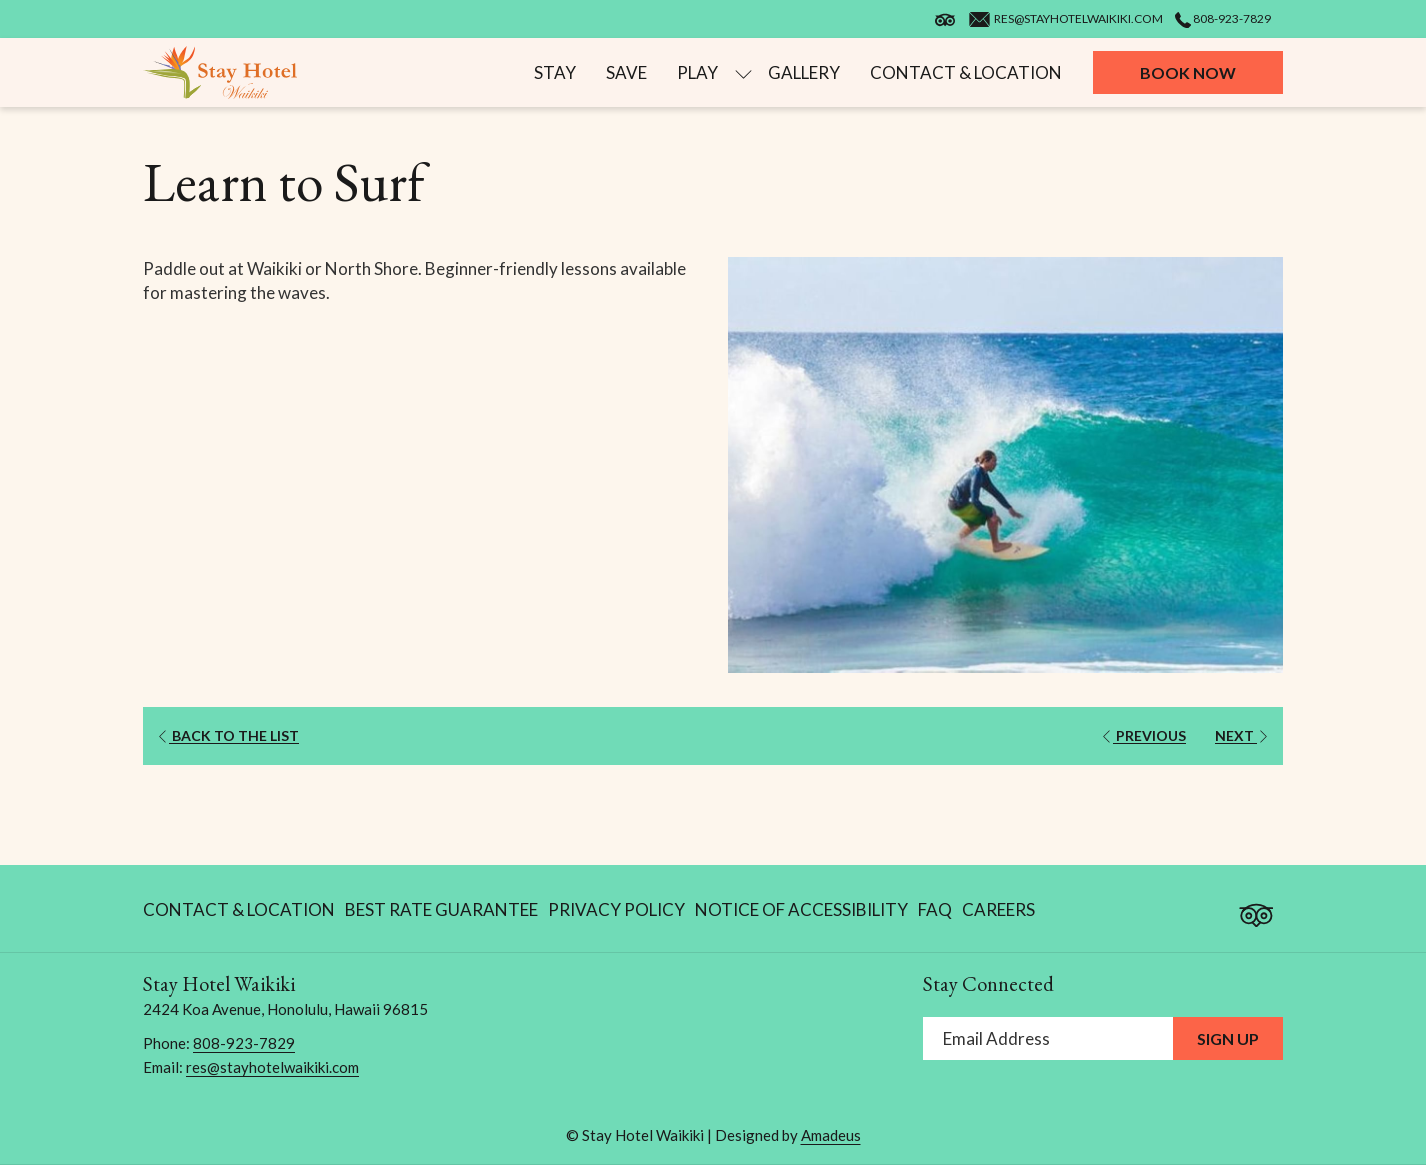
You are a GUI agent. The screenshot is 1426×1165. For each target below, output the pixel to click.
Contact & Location (239, 909)
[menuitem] (555, 72)
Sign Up (1228, 1038)
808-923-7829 (244, 1043)
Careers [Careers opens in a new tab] (998, 914)
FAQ (935, 909)
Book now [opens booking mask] (1188, 72)
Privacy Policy (616, 909)
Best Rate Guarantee (441, 909)
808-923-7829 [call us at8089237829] (1223, 18)
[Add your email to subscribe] (1048, 1038)
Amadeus (831, 1135)
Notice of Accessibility (801, 909)
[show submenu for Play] (743, 72)
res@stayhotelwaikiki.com (272, 1067)
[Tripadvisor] (1256, 905)
